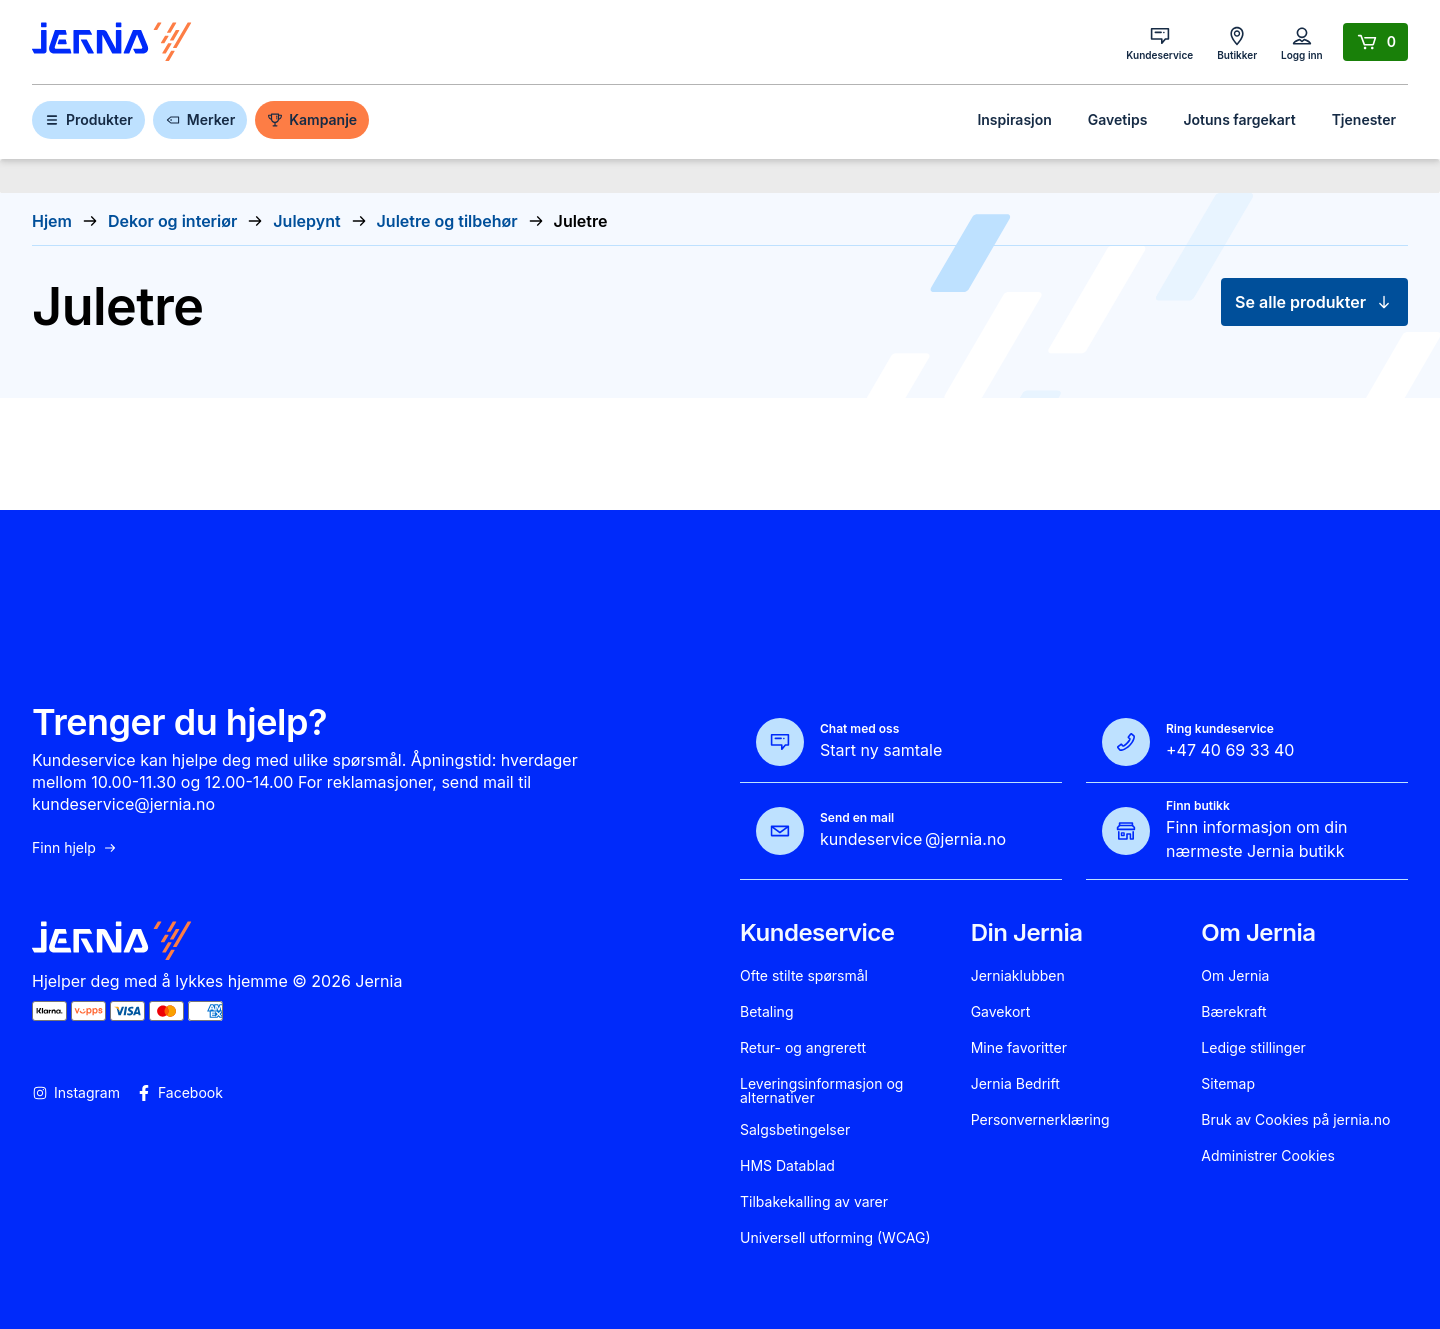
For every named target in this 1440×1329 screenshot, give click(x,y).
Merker (200, 119)
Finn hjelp (75, 848)
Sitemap (1228, 1084)
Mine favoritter (1019, 1048)
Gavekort (1001, 1012)
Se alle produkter (1314, 302)
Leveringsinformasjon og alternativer (821, 1091)
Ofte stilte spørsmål (804, 976)
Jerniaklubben (1018, 976)
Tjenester (1364, 119)
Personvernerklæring (1040, 1120)
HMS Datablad (787, 1166)
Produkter (88, 119)
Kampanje (312, 119)
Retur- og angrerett (803, 1048)
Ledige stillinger (1253, 1048)
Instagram (76, 1093)
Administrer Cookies (1268, 1156)
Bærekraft (1233, 1012)
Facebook (179, 1093)
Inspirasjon (1014, 119)
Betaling (766, 1012)
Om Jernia (1235, 976)
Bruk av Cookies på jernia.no (1295, 1120)
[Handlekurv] (1375, 42)
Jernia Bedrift (1015, 1084)
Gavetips (1118, 119)
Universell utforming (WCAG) (835, 1238)
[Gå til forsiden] (112, 42)
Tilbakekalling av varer (814, 1202)
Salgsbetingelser (795, 1130)
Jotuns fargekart (1239, 119)
